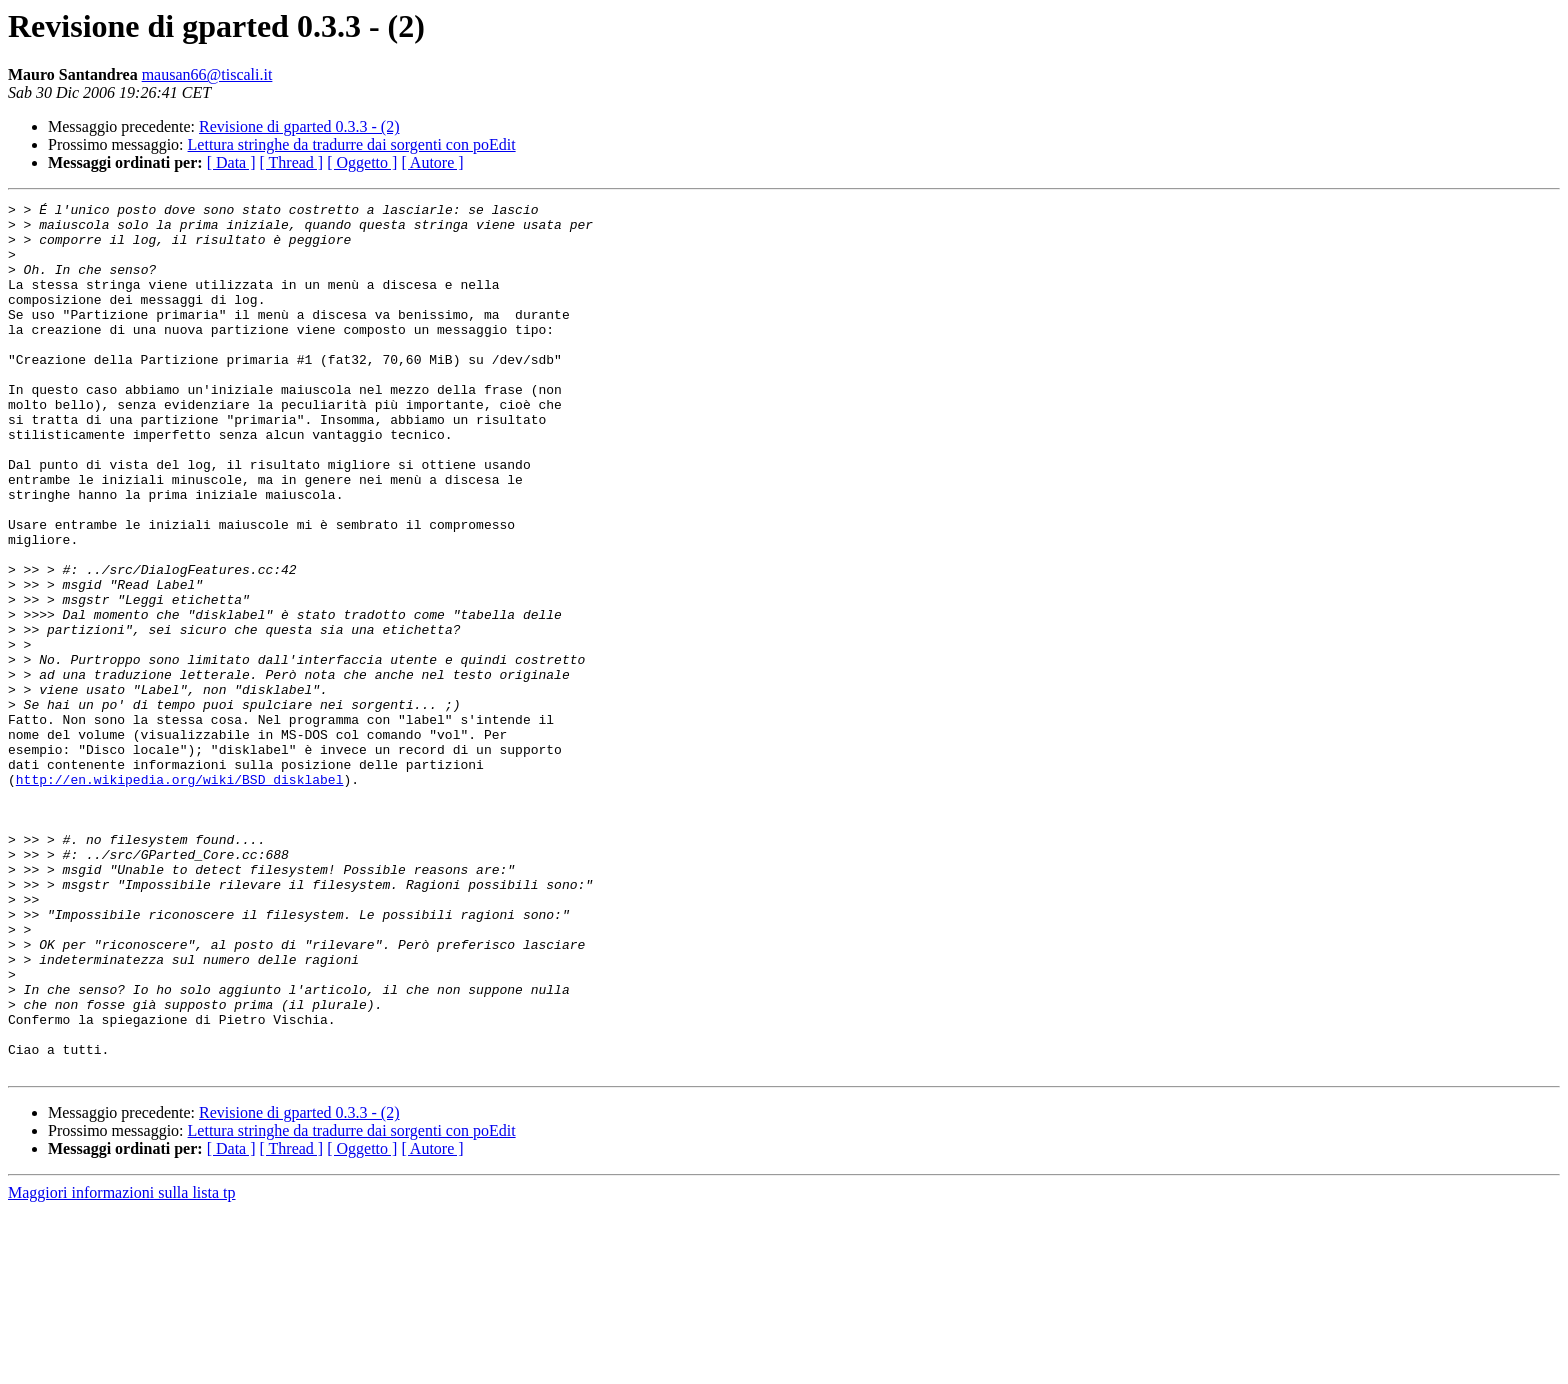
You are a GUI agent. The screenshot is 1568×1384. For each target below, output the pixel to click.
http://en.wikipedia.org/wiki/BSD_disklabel (180, 896)
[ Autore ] (432, 162)
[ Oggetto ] (362, 162)
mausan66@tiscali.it (207, 74)
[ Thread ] (292, 162)
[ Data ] (231, 162)
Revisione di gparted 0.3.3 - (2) (299, 126)
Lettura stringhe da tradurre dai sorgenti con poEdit (352, 144)
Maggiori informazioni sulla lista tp (122, 1366)
